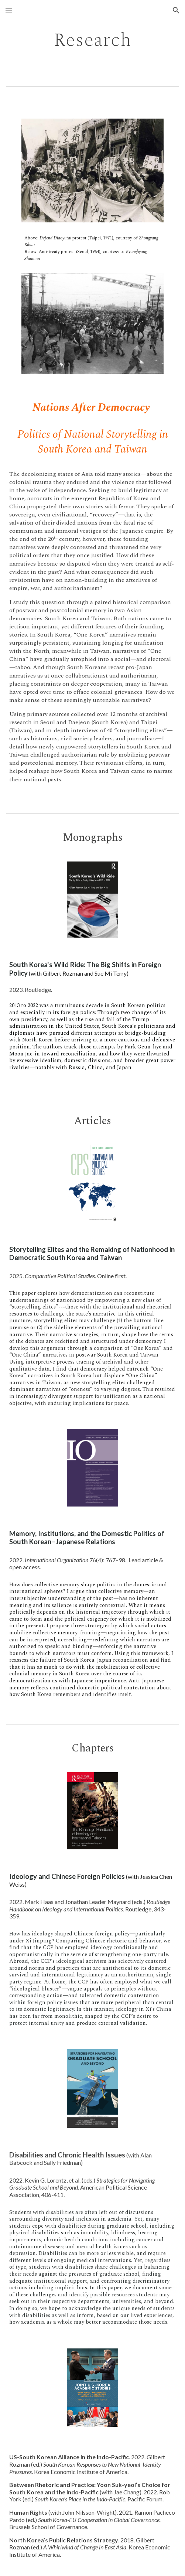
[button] (9, 10)
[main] (92, 39)
